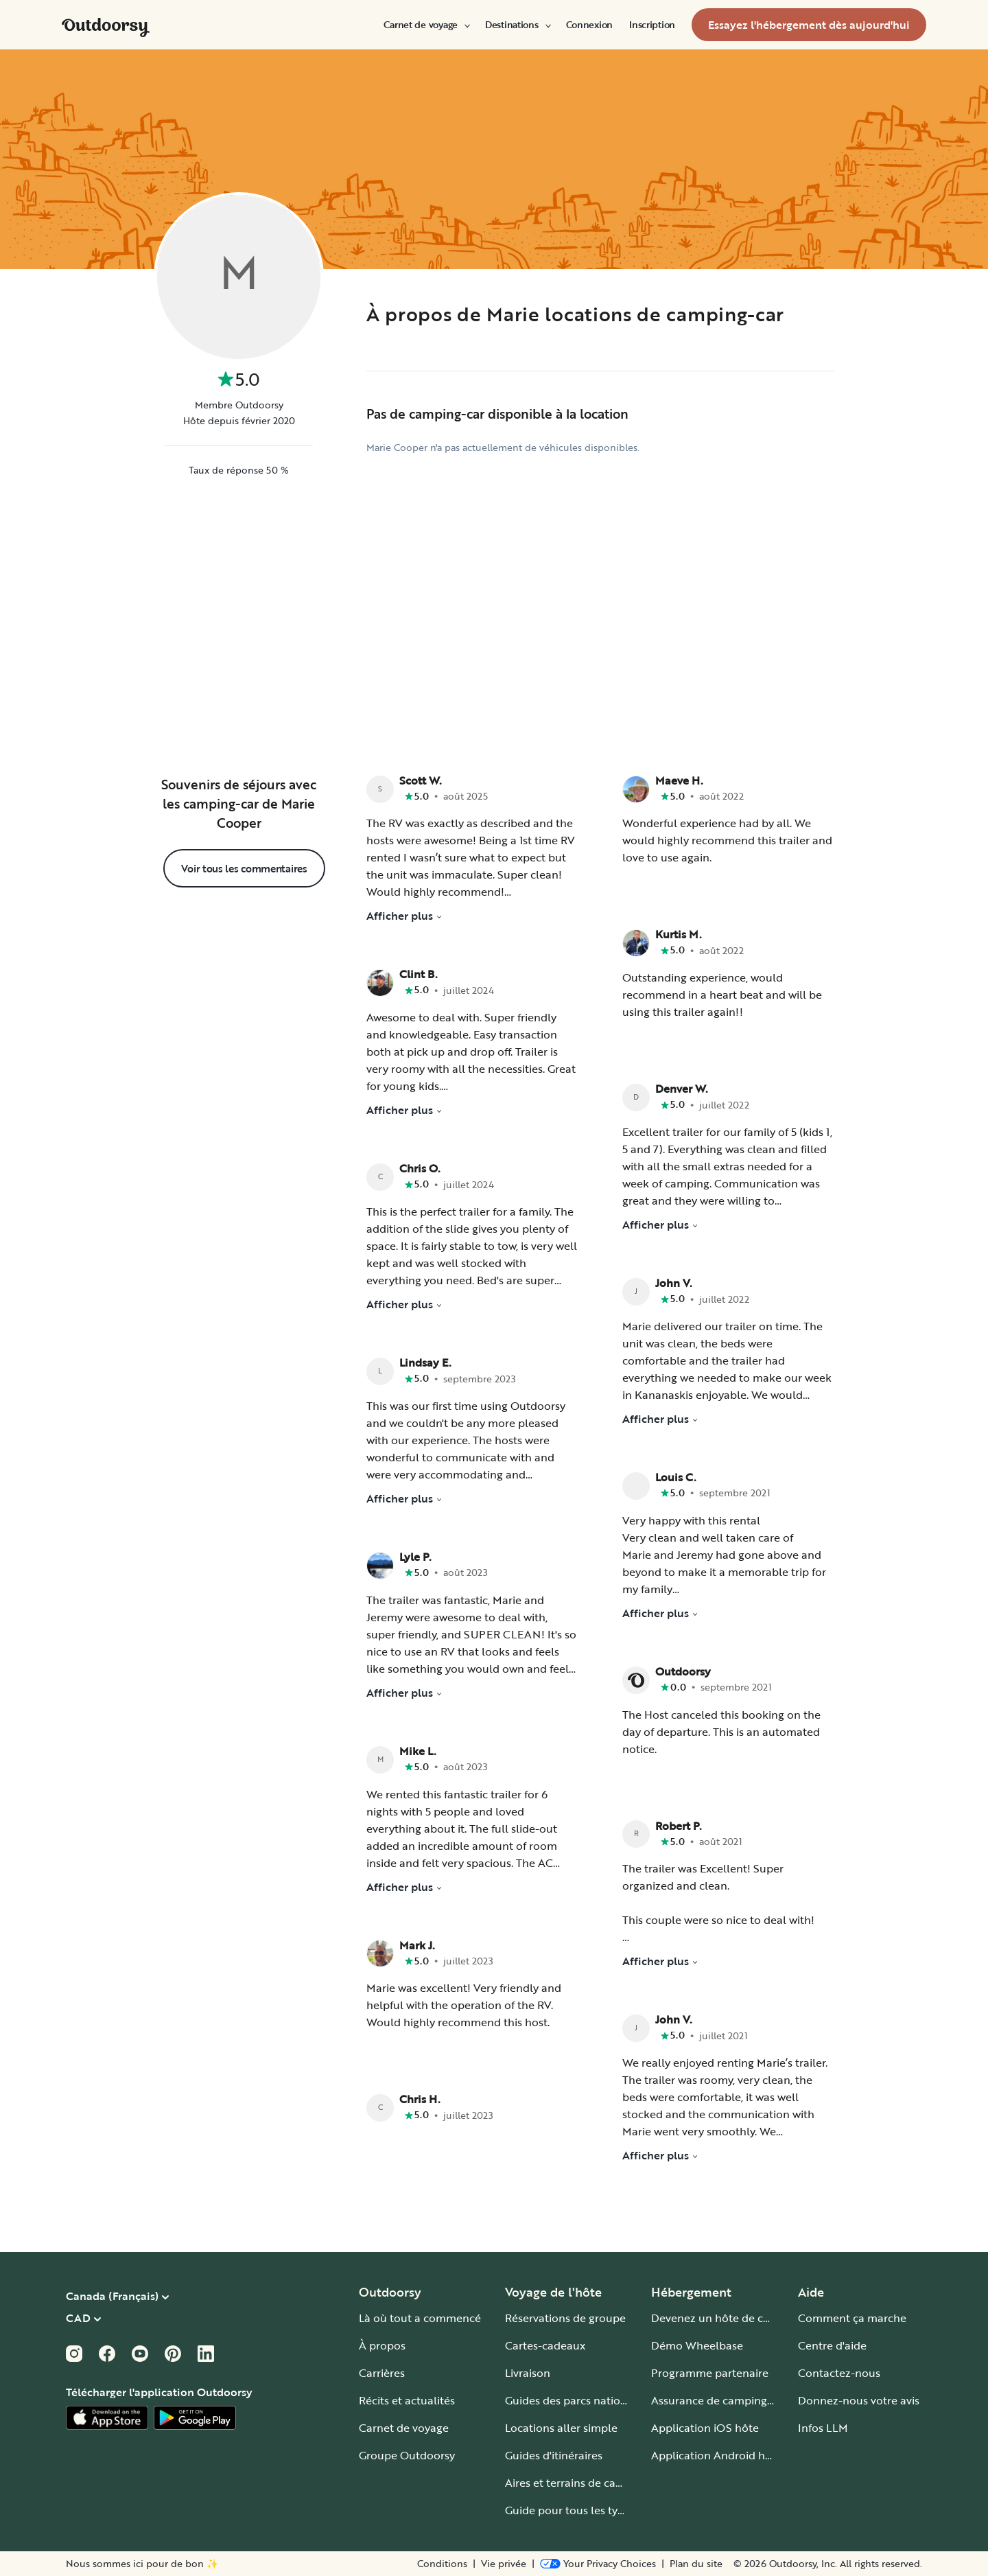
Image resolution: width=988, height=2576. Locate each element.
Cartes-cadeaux (545, 2345)
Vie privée (503, 2564)
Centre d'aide (832, 2345)
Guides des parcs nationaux (575, 2400)
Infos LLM (823, 2428)
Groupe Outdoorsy (407, 2455)
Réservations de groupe (565, 2318)
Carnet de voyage (426, 25)
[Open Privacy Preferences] (598, 2564)
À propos (382, 2345)
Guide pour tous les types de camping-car (611, 2510)
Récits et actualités (407, 2400)
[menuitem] (426, 25)
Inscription (652, 25)
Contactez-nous (839, 2373)
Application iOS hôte (705, 2428)
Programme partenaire (709, 2373)
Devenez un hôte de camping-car (736, 2318)
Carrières (382, 2373)
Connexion (589, 25)
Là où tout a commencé (420, 2318)
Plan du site (696, 2564)
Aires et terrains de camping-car (586, 2482)
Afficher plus (404, 915)
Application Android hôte (716, 2455)
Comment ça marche (852, 2318)
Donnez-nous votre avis (858, 2400)
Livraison (527, 2373)
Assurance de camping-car (719, 2400)
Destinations (517, 25)
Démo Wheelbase (697, 2345)
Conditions (442, 2564)
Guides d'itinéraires (553, 2455)
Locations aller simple (561, 2428)
